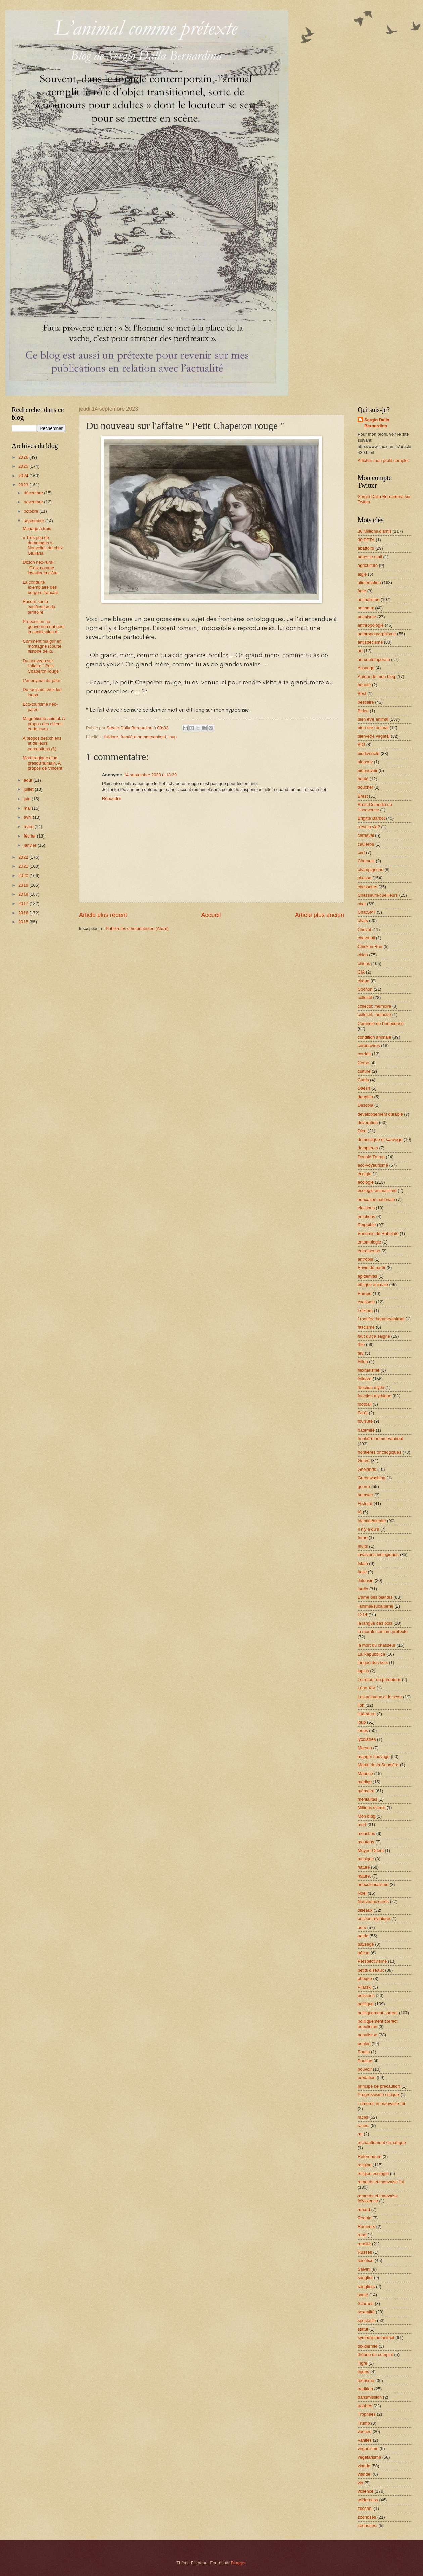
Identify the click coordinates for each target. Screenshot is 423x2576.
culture (364, 1071)
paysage (366, 1944)
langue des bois (373, 1662)
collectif (365, 997)
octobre (31, 511)
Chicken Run (370, 946)
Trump (364, 2423)
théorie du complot (375, 2354)
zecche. (365, 2508)
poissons (366, 1995)
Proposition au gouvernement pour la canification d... (43, 626)
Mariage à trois (36, 528)
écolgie (364, 1173)
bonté (363, 778)
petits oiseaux (371, 1970)
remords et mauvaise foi (381, 2181)
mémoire (366, 1790)
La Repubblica (371, 1654)
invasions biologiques (378, 1554)
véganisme (368, 2448)
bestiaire (366, 702)
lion (361, 1705)
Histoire (365, 1503)
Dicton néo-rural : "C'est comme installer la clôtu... (41, 567)
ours (362, 1927)
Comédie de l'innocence (381, 1023)
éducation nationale (376, 1199)
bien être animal (373, 719)
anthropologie (371, 625)
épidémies (367, 1276)
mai (27, 808)
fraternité (366, 1430)
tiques (363, 2371)
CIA (361, 972)
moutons (366, 1841)
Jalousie (365, 1580)
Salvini (364, 2269)
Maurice (365, 1773)
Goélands (367, 1469)
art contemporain (374, 659)
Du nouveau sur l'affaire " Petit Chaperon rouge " (41, 666)
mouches (366, 1833)
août (28, 780)
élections (366, 1207)
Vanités (365, 2440)
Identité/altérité (372, 1520)
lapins (363, 1670)
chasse (364, 877)
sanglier (365, 2277)
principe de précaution (379, 2086)
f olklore (365, 1310)
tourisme (366, 2380)
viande (364, 2465)
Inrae (362, 1537)
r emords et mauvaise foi (381, 2103)
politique (366, 2003)
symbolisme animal (376, 2337)
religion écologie (373, 2173)
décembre (33, 492)
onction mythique (374, 1918)
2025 (23, 466)
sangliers (366, 2286)
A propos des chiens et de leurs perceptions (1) (41, 743)
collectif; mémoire (374, 1006)
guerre (364, 1486)
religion (365, 2164)
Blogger (238, 2562)
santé (363, 2294)
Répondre (111, 798)
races (363, 2117)
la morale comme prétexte (383, 1631)
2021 (23, 866)
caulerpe (366, 844)
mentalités (367, 1799)
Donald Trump (371, 1156)
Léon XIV (366, 1687)
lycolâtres (367, 1739)
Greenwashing (371, 1477)
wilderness (368, 2499)
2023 (23, 484)
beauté (364, 684)
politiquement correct (378, 2012)
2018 (23, 894)
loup (172, 736)
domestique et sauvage (380, 1139)
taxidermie (367, 2346)
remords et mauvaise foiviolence (378, 2198)
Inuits (363, 1546)
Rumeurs (366, 2226)
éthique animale (373, 1284)
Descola (365, 1105)
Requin (364, 2217)
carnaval (366, 835)
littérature (367, 1713)
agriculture (368, 565)
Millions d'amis (371, 1807)
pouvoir (365, 2069)
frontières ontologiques (379, 1452)
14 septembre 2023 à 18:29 (150, 774)
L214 (362, 1614)
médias (365, 1781)
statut (363, 2329)
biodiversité (368, 753)
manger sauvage (374, 1756)
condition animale (374, 1037)
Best (362, 693)
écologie (366, 1182)
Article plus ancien (319, 915)
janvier (30, 845)
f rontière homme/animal (381, 1318)
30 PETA (366, 539)
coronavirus (369, 1045)
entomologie (369, 1242)
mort (362, 1824)
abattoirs (366, 548)
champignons (370, 869)
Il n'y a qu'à (368, 1529)
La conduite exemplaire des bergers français (40, 587)
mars (28, 826)
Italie (362, 1571)
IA (360, 1512)
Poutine (365, 2060)
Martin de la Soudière (378, 1764)
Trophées (367, 2414)
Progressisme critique (378, 2094)
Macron (365, 1747)
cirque (363, 980)
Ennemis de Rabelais (378, 1233)
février (30, 836)
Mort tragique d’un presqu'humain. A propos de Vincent (42, 763)
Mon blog (366, 1816)
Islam (363, 1563)
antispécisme (370, 642)
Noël (362, 1893)
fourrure (365, 1421)
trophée (365, 2405)
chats (363, 920)
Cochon (365, 989)
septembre (34, 520)
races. (363, 2125)
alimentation (369, 582)
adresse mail (370, 556)
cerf (361, 852)
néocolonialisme (373, 1884)
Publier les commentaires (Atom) (137, 928)
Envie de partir (371, 1267)
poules (364, 2043)
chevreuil (366, 937)
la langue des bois (375, 1623)
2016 (23, 912)
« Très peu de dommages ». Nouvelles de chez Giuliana (42, 545)
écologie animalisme (377, 1190)
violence (365, 2491)
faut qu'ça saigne (374, 1336)
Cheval (364, 929)
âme (362, 590)
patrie (363, 1935)
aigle (362, 574)
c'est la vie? (369, 826)
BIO (361, 744)
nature (364, 1867)
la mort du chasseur (376, 1645)
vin (360, 2482)
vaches (364, 2431)
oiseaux (365, 1910)
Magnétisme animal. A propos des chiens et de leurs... (43, 723)
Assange (366, 667)
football (365, 1404)
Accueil (211, 915)
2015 (23, 921)
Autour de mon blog (376, 676)
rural (362, 2235)
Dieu (362, 1130)
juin (27, 798)
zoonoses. (367, 2525)
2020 (23, 875)
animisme (367, 616)
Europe (365, 1293)
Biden (363, 710)
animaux (366, 608)
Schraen (366, 2303)
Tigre (362, 2363)
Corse (363, 1062)
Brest (363, 796)
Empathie (367, 1224)
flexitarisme (368, 1370)
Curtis (363, 1079)
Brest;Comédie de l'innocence (375, 807)
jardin (363, 1588)
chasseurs (367, 886)
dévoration (368, 1122)
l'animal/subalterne (375, 1606)
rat (360, 2133)
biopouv (365, 761)
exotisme (366, 1301)
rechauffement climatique (382, 2142)
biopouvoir (367, 770)
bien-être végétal (374, 736)
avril (28, 817)
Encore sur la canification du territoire (38, 607)
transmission (370, 2397)
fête (361, 1344)
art (360, 650)
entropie (365, 1259)
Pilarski (365, 1987)
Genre (364, 1460)
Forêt (363, 1412)
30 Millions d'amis (374, 531)
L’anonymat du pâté (41, 680)
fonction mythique (374, 1395)
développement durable (380, 1114)
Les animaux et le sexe (380, 1696)
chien (363, 954)
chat (362, 903)
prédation (367, 2077)
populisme (367, 2034)
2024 (23, 475)
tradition (365, 2388)
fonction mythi (371, 1387)
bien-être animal (373, 727)
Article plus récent (103, 915)
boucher (365, 787)
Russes (365, 2252)
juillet (29, 789)
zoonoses (367, 2517)
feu (361, 1353)
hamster (365, 1494)
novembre (33, 501)
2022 (23, 857)
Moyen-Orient (371, 1850)
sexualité (366, 2311)
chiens (364, 963)
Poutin (364, 2051)
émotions (366, 1216)
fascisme (366, 1327)
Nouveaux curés (373, 1901)
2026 (23, 457)
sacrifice (365, 2260)
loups (363, 1730)
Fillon (363, 1361)
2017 (23, 903)
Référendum (369, 2156)
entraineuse (369, 1250)
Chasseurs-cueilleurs (378, 895)
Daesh (364, 1088)
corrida (364, 1053)
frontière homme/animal (143, 736)
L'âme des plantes (375, 1597)
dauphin (365, 1096)
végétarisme (369, 2457)
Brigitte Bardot (371, 818)
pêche (363, 1952)
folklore (111, 736)
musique (366, 1858)
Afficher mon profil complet (383, 460)
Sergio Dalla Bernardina (376, 422)
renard (364, 2209)
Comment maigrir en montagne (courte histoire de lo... (42, 646)
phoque (365, 1978)
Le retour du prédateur (379, 1679)
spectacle (367, 2320)
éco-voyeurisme (373, 1165)
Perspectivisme (372, 1961)
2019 (23, 885)
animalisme (368, 599)
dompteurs (368, 1147)
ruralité (364, 2243)
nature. (364, 1876)
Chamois (366, 860)
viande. (365, 2474)
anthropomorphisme (377, 633)
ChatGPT (367, 912)
